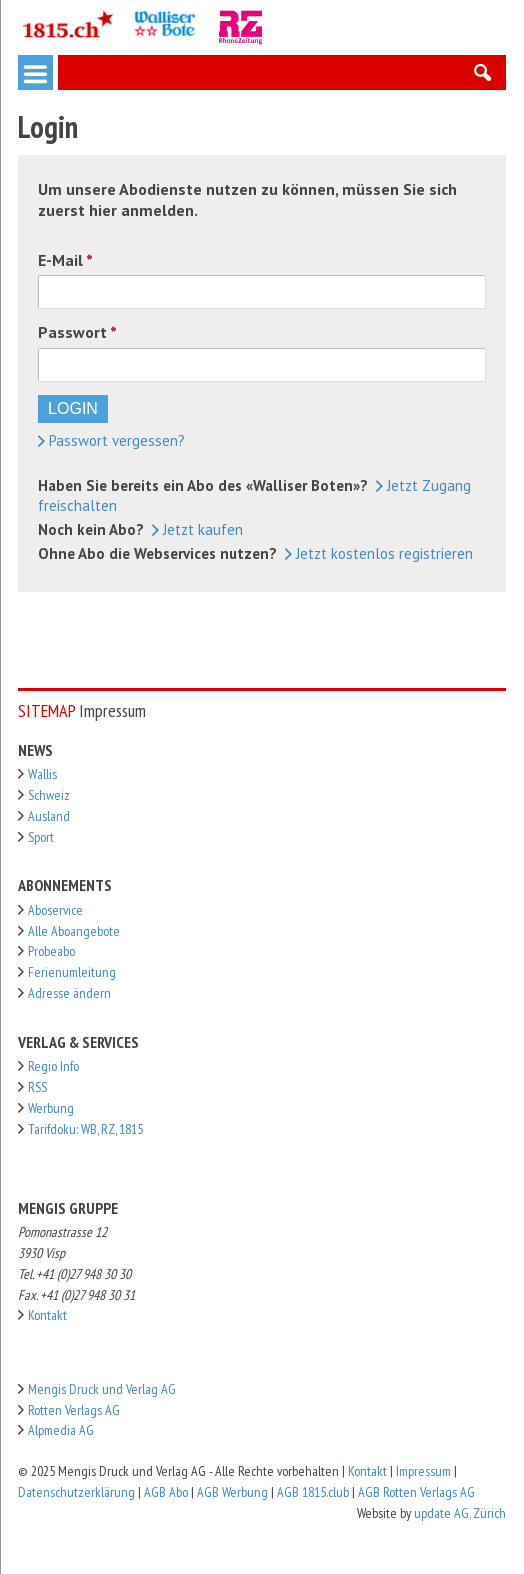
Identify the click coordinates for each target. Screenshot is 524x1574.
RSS (37, 1087)
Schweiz (49, 795)
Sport (41, 837)
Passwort (72, 332)
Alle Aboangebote (74, 931)
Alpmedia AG (61, 1430)
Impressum (423, 1471)
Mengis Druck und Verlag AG (102, 1389)
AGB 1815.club (313, 1492)
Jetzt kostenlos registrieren (379, 553)
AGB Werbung (232, 1492)
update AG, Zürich (460, 1513)
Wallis (42, 774)
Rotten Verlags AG (74, 1410)
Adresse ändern (69, 993)
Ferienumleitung (72, 972)
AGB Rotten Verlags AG (416, 1492)
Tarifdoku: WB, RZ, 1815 (85, 1129)
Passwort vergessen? (111, 440)
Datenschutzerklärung (76, 1492)
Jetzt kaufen (197, 529)
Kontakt (47, 1315)
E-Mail (60, 260)
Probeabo (51, 951)
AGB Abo (166, 1492)
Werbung (51, 1108)
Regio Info (53, 1066)
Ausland (49, 816)
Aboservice (55, 910)
